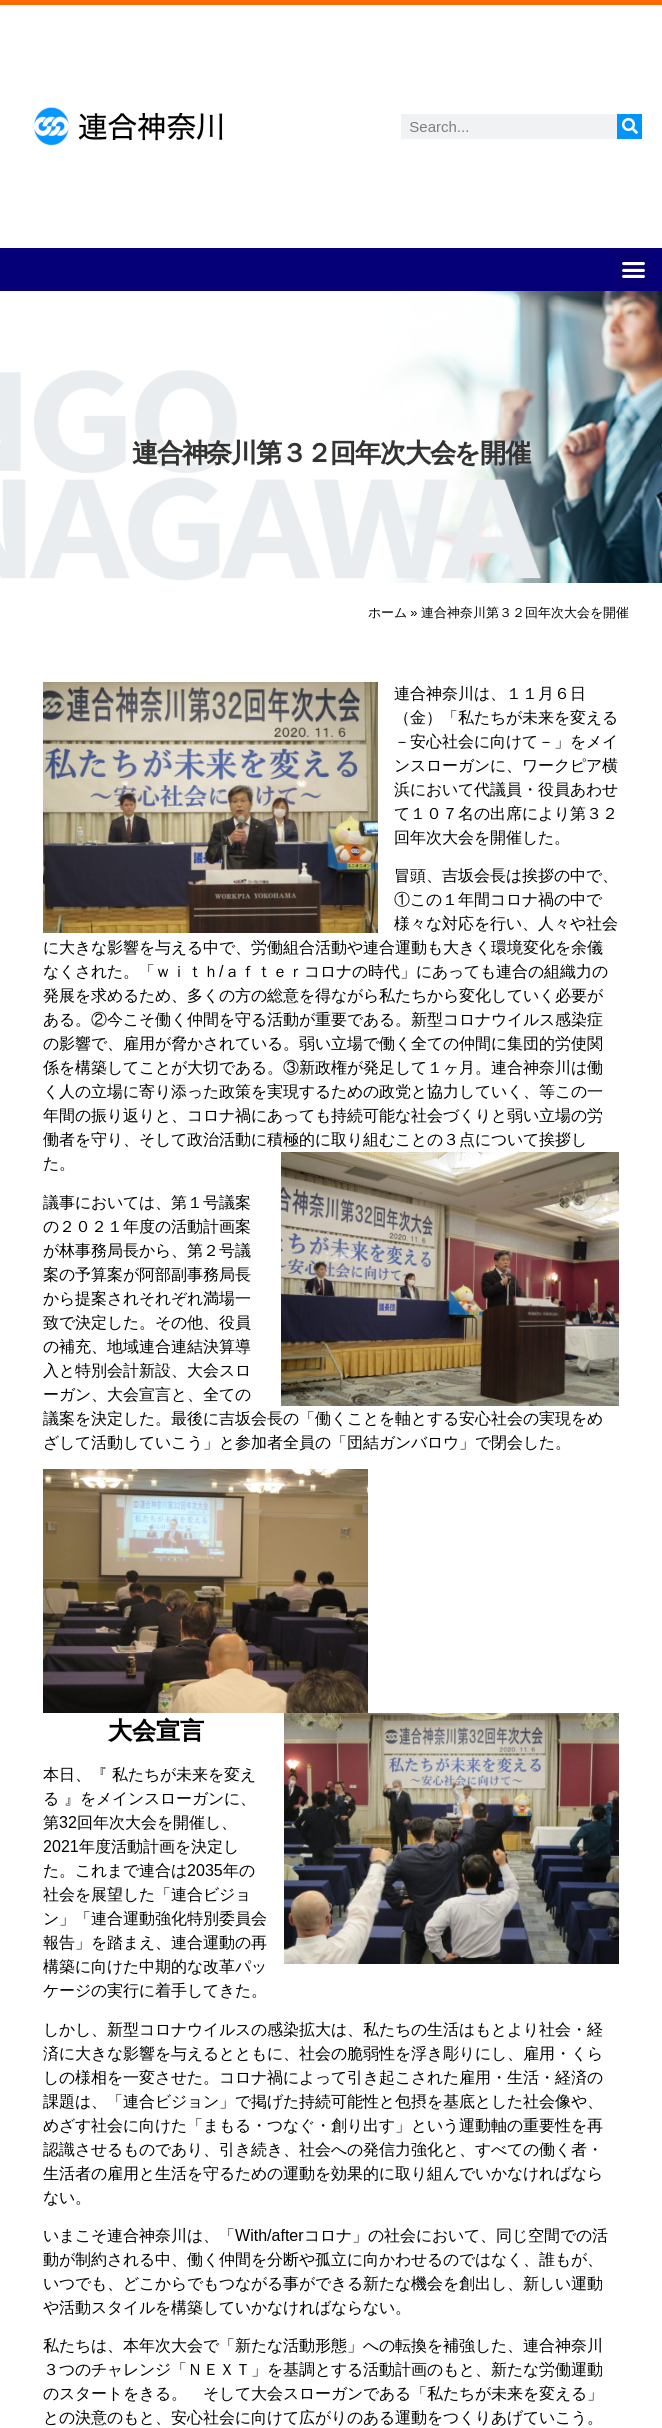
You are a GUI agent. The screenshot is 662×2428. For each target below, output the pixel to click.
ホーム (387, 612)
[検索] (629, 126)
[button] (634, 270)
